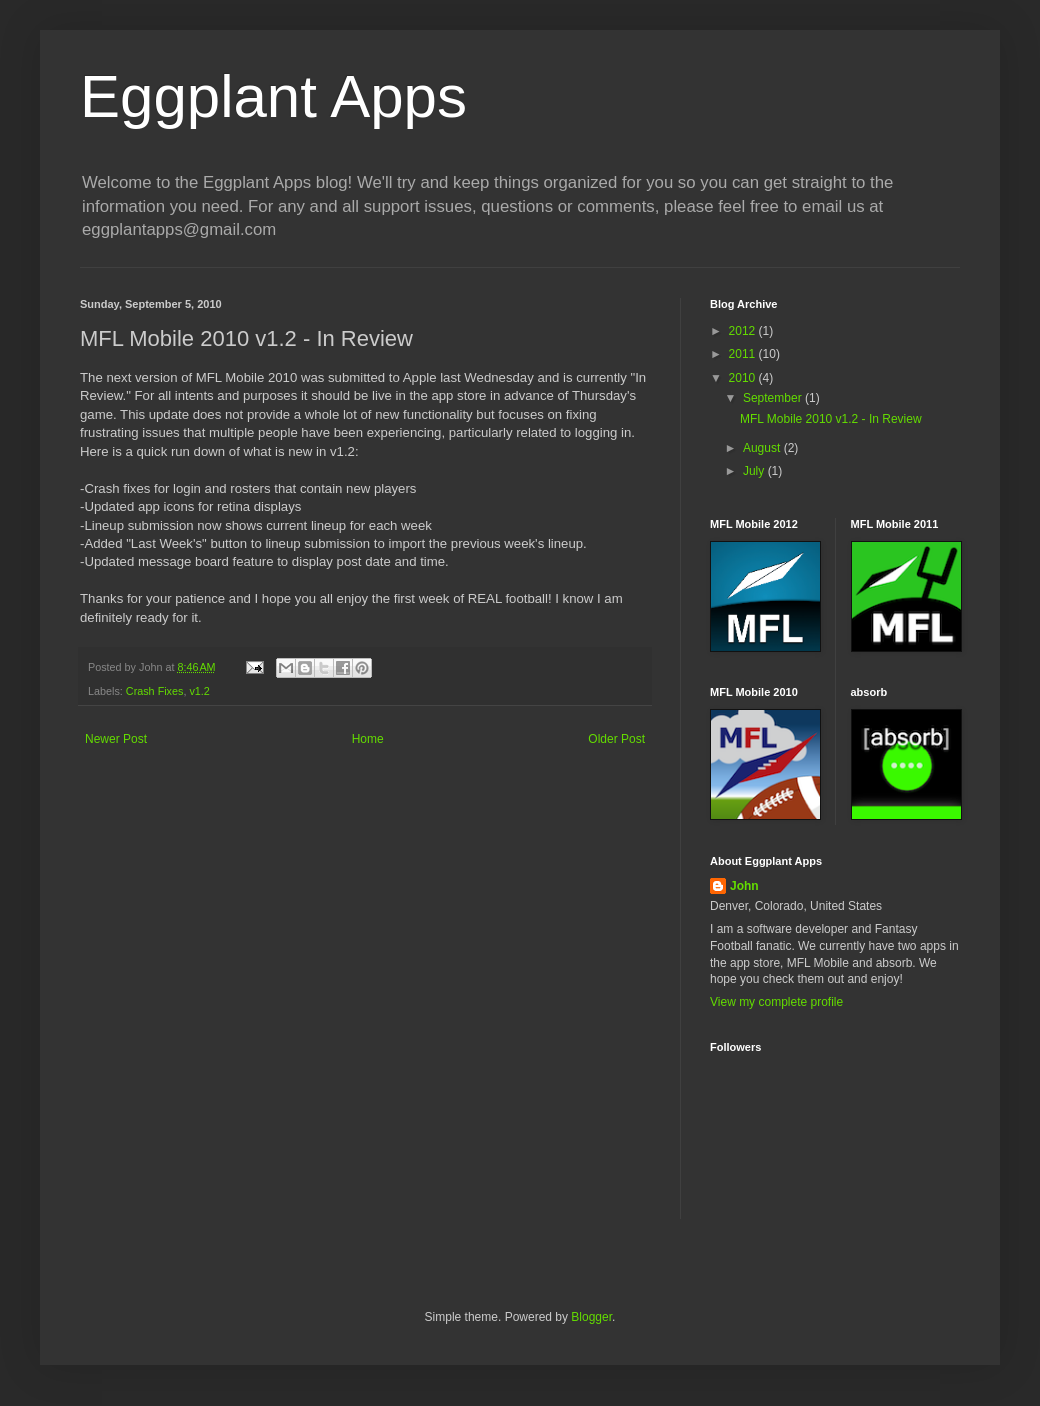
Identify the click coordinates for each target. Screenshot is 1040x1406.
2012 (744, 331)
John (744, 886)
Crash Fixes (155, 691)
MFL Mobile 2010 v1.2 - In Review (831, 419)
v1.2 (199, 691)
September (774, 398)
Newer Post (116, 739)
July (755, 471)
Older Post (616, 739)
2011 (744, 354)
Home (368, 739)
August (763, 448)
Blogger (591, 1317)
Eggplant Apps (273, 96)
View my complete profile (776, 1002)
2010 (744, 378)
